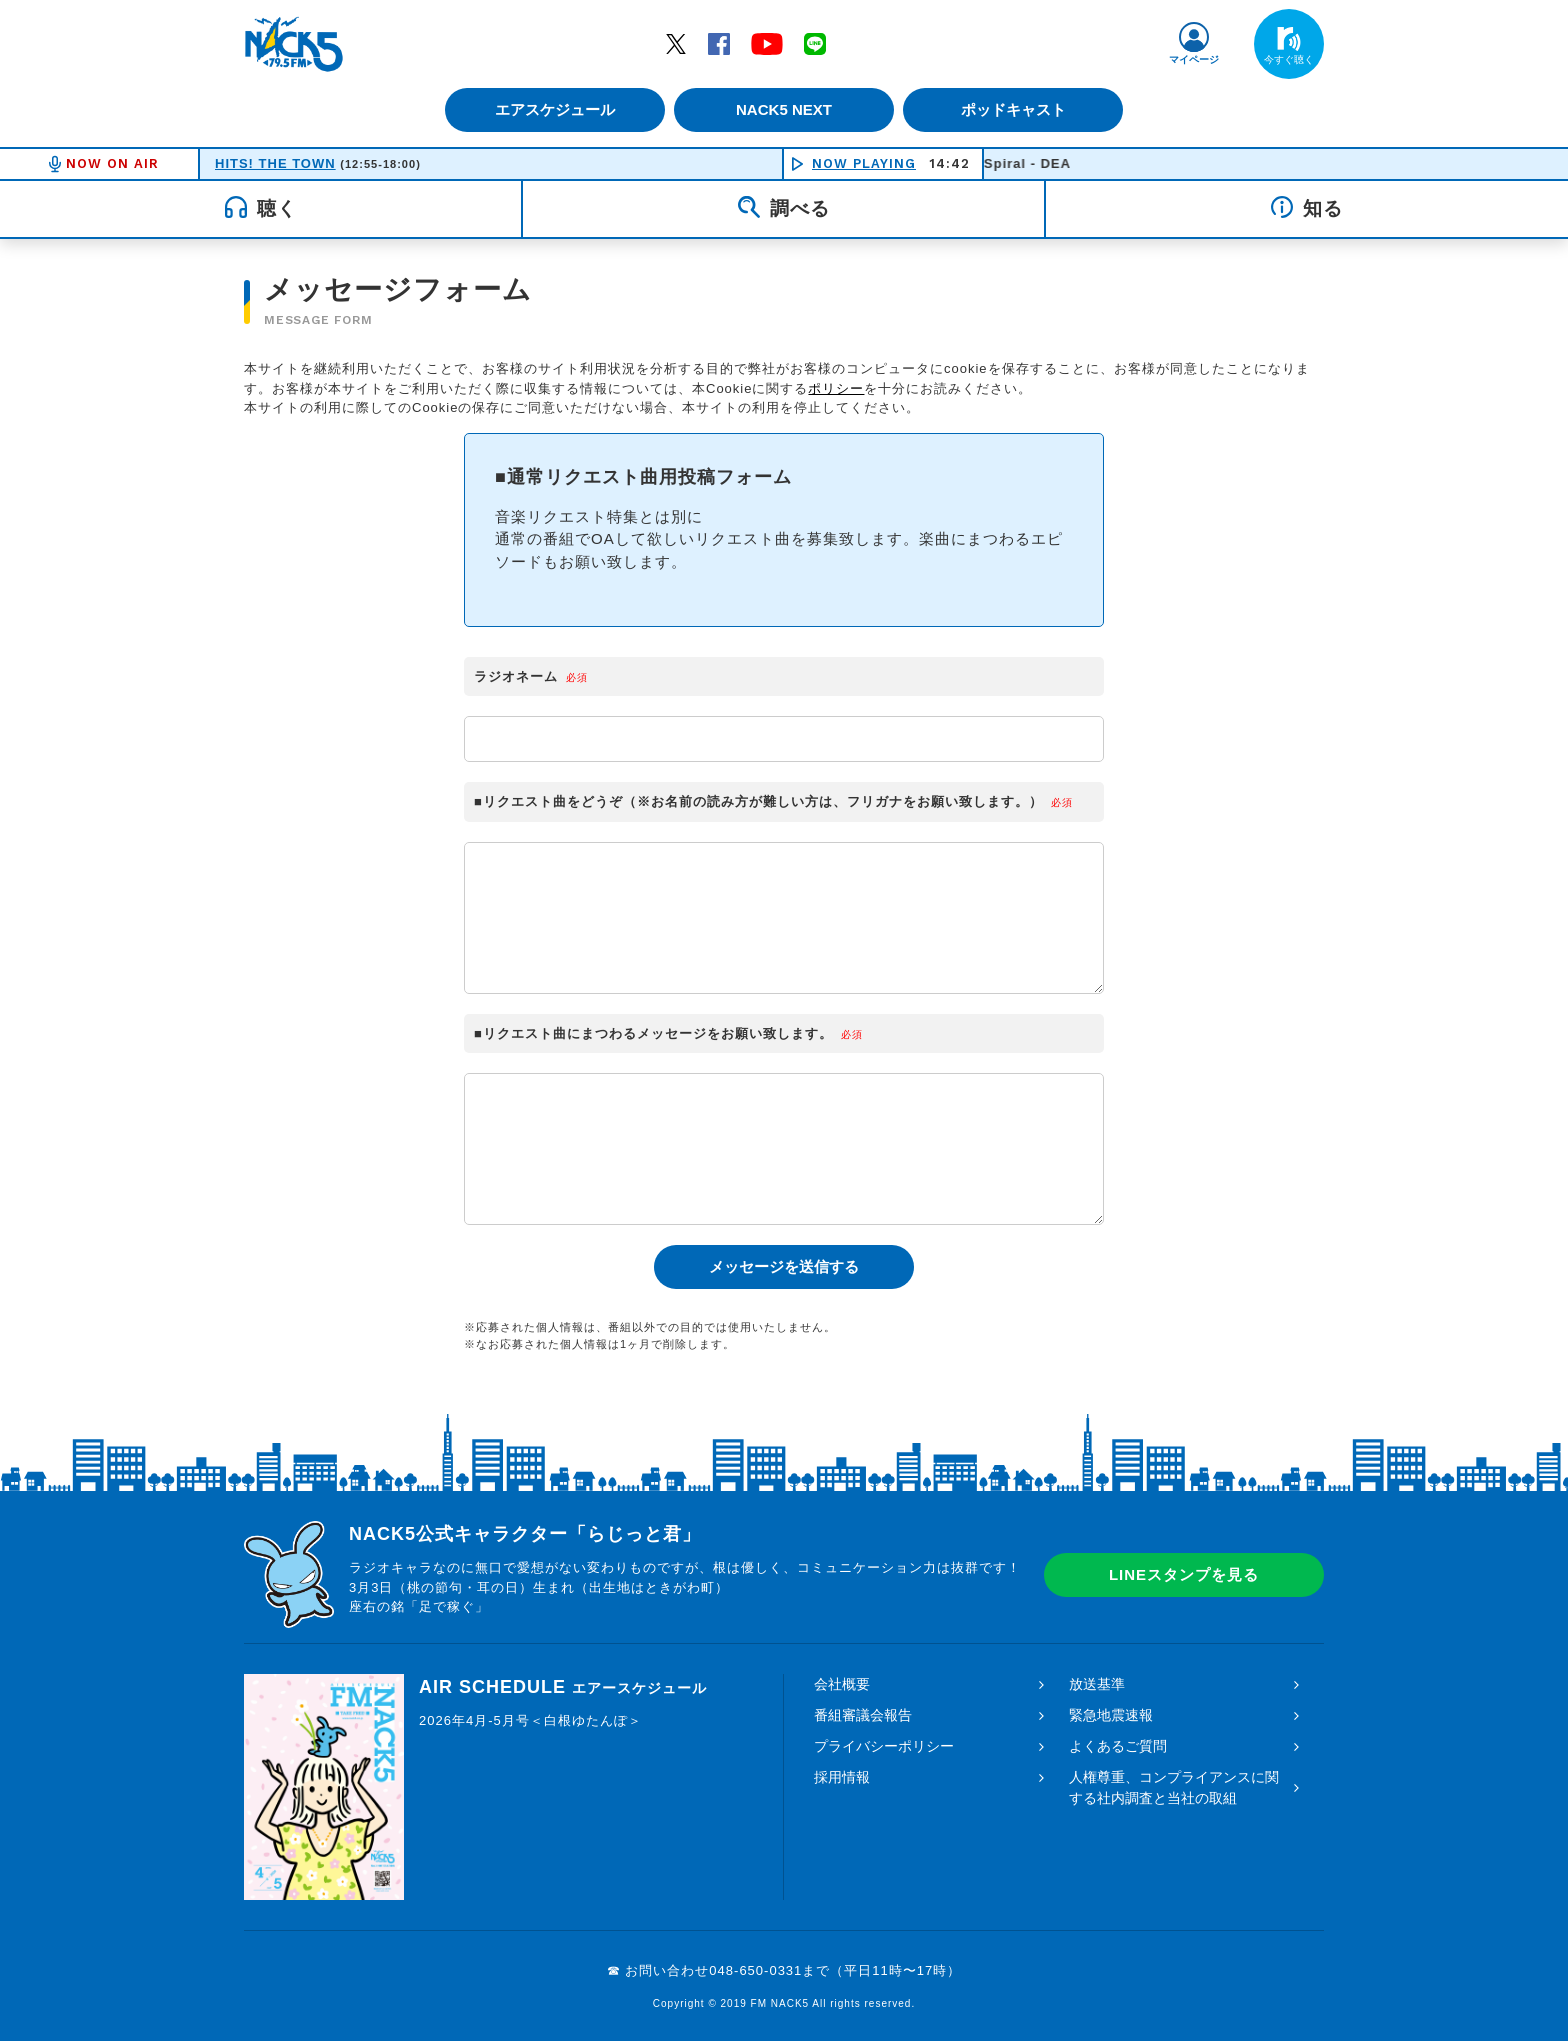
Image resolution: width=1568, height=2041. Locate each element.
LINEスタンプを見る (1184, 1574)
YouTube (767, 43)
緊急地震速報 (1111, 1715)
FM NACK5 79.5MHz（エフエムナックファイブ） (294, 44)
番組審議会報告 (863, 1715)
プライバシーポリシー (884, 1746)
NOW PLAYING (864, 163)
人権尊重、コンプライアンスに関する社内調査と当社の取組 (1174, 1787)
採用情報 (842, 1777)
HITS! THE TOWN (275, 163)
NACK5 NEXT (784, 109)
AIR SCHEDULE (563, 1687)
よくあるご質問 (1118, 1746)
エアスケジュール (549, 109)
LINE (815, 43)
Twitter (676, 43)
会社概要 (842, 1684)
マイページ (1194, 59)
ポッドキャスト (1019, 109)
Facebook (719, 43)
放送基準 (1097, 1684)
